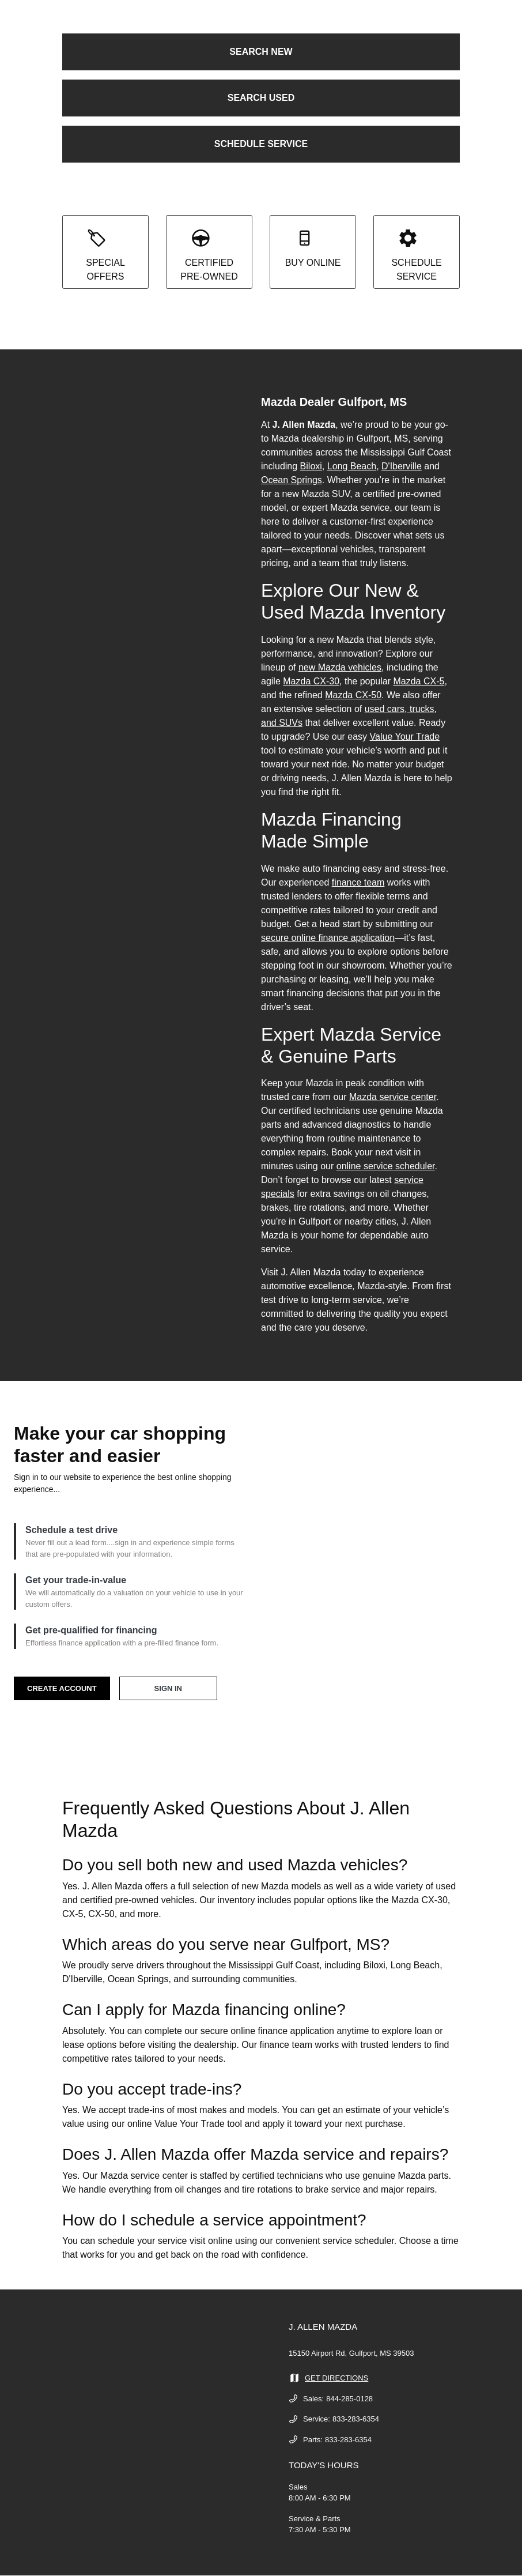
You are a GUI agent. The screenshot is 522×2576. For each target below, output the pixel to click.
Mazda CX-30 (311, 681)
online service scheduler (385, 1166)
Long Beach (351, 466)
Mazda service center (392, 1097)
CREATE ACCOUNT (62, 1688)
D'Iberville (401, 466)
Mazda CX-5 (418, 681)
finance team (358, 882)
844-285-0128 (349, 2398)
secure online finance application (328, 938)
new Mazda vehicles (339, 667)
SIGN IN (168, 1688)
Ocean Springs (291, 480)
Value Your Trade (405, 736)
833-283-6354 (355, 2419)
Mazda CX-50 (353, 695)
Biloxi (311, 466)
